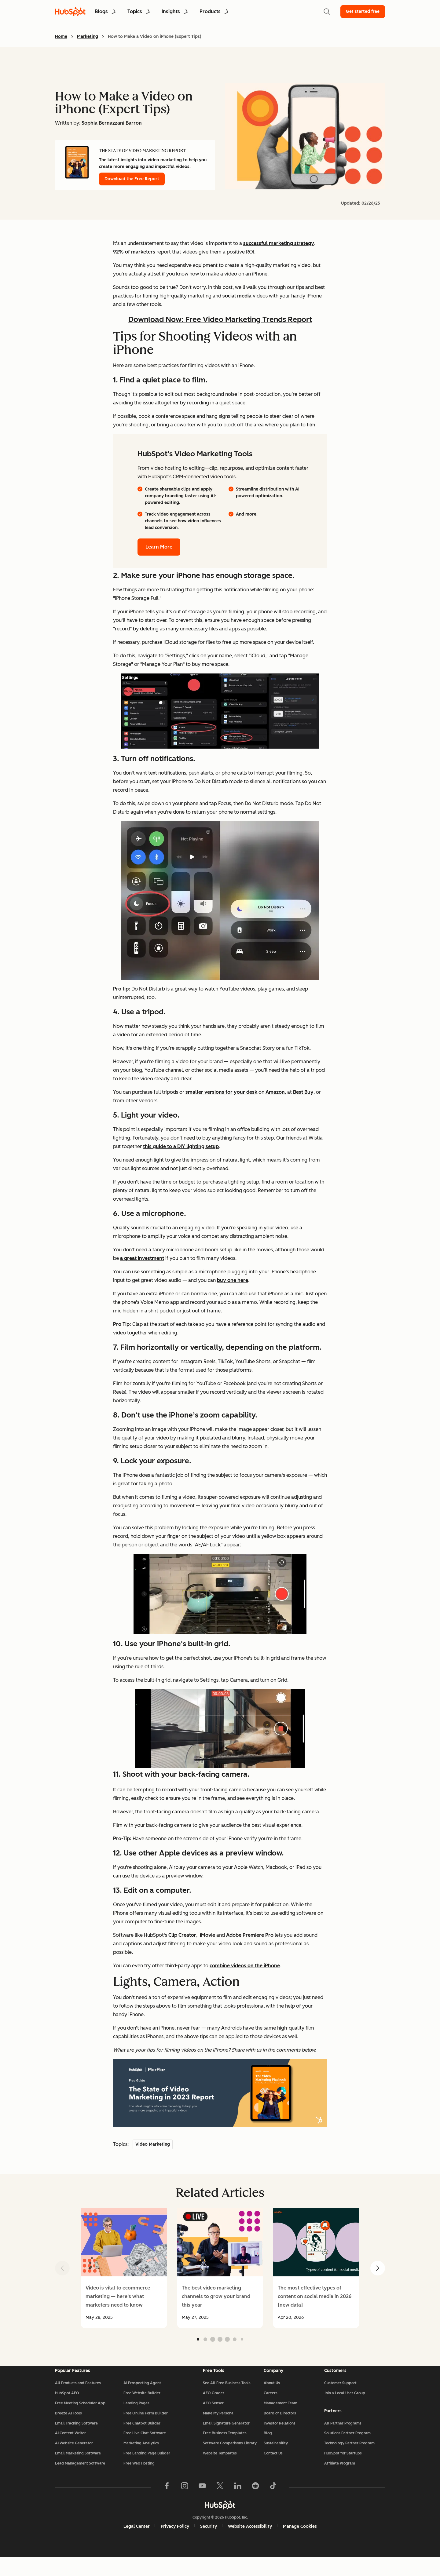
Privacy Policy (175, 2544)
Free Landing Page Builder (146, 2468)
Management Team (280, 2418)
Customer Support (340, 2397)
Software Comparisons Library (230, 2458)
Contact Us (273, 2468)
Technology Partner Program (349, 2457)
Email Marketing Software (78, 2468)
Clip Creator (182, 1935)
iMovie (207, 1935)
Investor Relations (279, 2438)
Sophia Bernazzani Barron (112, 123)
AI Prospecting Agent (142, 2397)
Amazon (275, 1092)
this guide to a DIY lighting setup (181, 1146)
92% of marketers (134, 252)
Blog (268, 2448)
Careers (270, 2408)
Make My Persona (218, 2428)
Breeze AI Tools (68, 2428)
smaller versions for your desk (221, 1092)
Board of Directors (280, 2428)
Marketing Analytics (141, 2458)
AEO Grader (213, 2408)
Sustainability (276, 2458)
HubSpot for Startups (343, 2467)
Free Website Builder (141, 2408)
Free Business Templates (225, 2448)
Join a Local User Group (344, 2408)
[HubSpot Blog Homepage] (70, 11)
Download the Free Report (132, 178)
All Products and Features (78, 2397)
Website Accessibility (250, 2544)
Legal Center (136, 2544)
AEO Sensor (213, 2418)
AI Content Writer (70, 2448)
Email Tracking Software (76, 2438)
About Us (272, 2397)
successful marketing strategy (278, 243)
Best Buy (303, 1092)
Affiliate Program (339, 2477)
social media (236, 296)
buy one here (232, 1280)
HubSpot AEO (67, 2408)
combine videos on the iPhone (245, 1965)
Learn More (158, 547)
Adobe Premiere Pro (249, 1935)
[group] (123, 2268)
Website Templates (220, 2468)
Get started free (363, 11)
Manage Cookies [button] (300, 2544)
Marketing (87, 36)
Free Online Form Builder (145, 2428)
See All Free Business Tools (227, 2397)
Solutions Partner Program (347, 2447)
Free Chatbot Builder (141, 2438)
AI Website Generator (74, 2458)
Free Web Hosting (139, 2478)
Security (208, 2544)
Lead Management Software (80, 2478)
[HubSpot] (220, 2523)
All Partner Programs (342, 2437)
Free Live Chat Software (144, 2448)
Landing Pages (136, 2418)
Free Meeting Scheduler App (80, 2418)
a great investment (142, 1258)
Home (61, 36)
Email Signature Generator (226, 2438)
